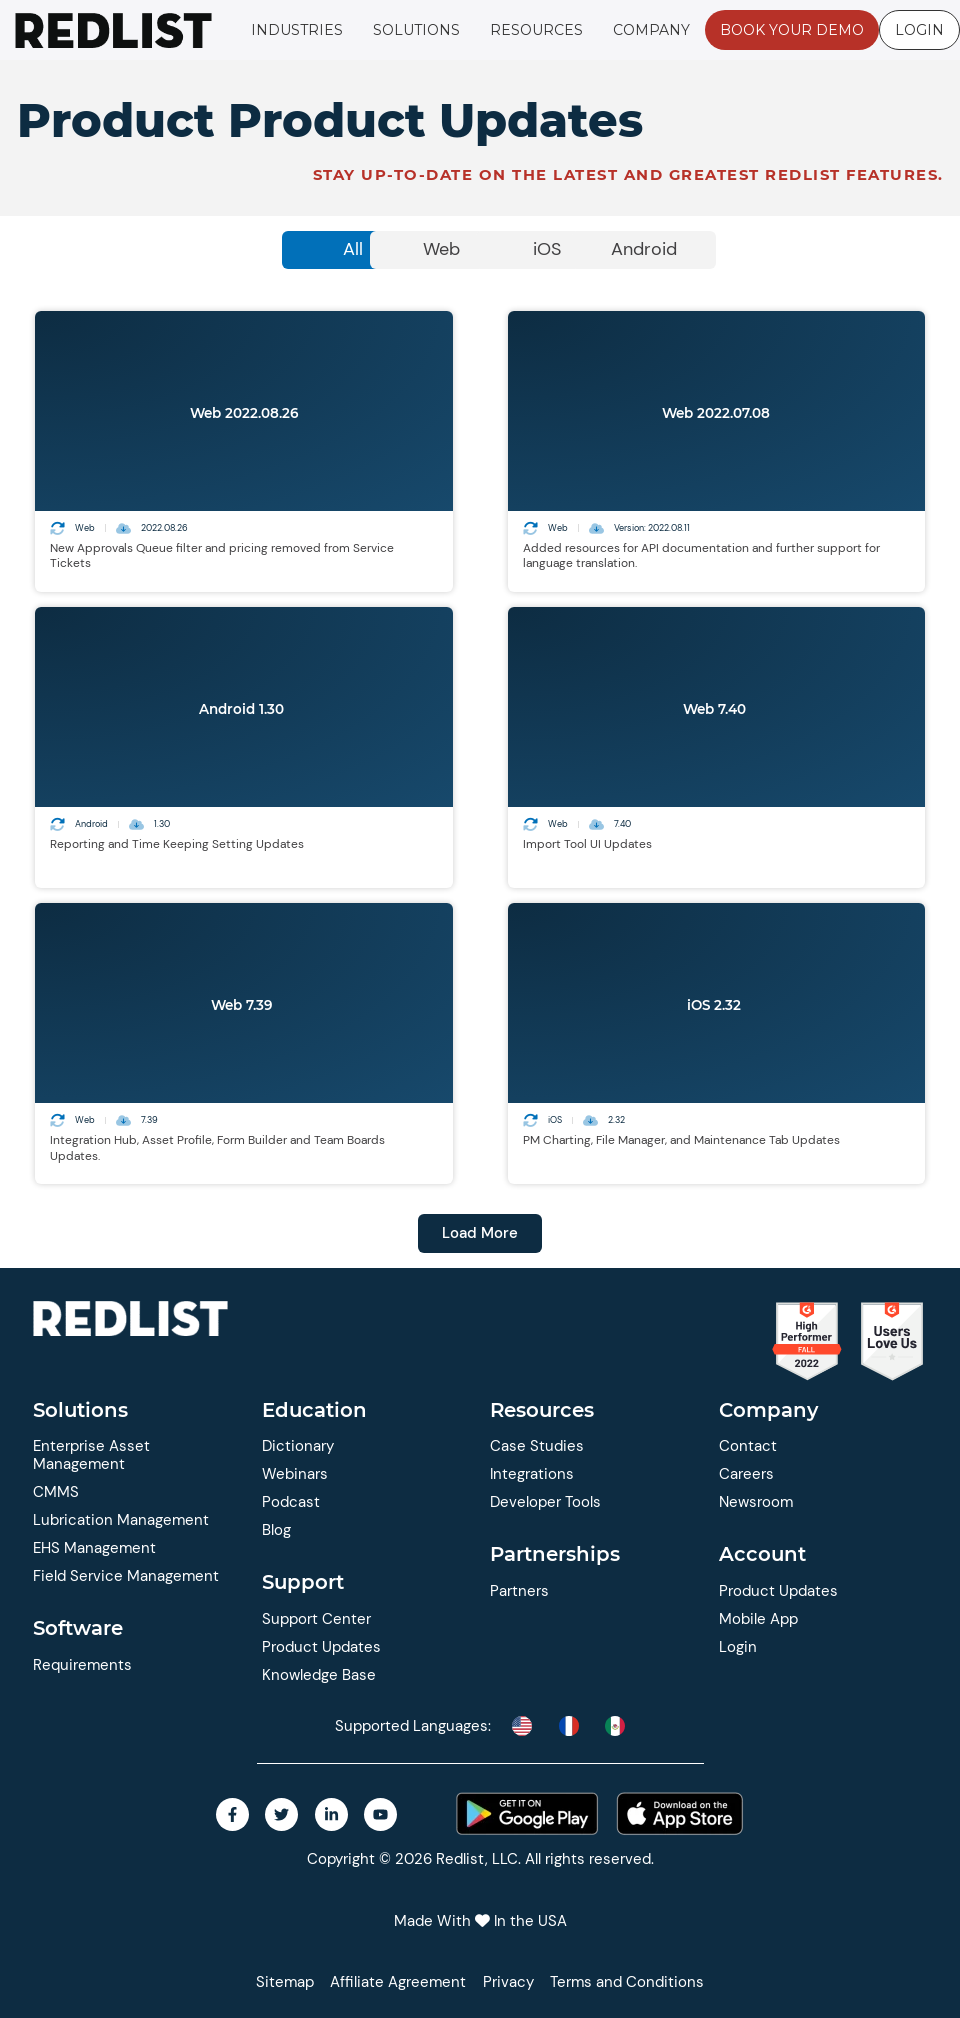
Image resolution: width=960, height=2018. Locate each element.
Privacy (508, 1981)
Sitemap (285, 1981)
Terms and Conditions (627, 1981)
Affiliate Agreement (398, 1981)
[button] (480, 1233)
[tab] (217, 250)
